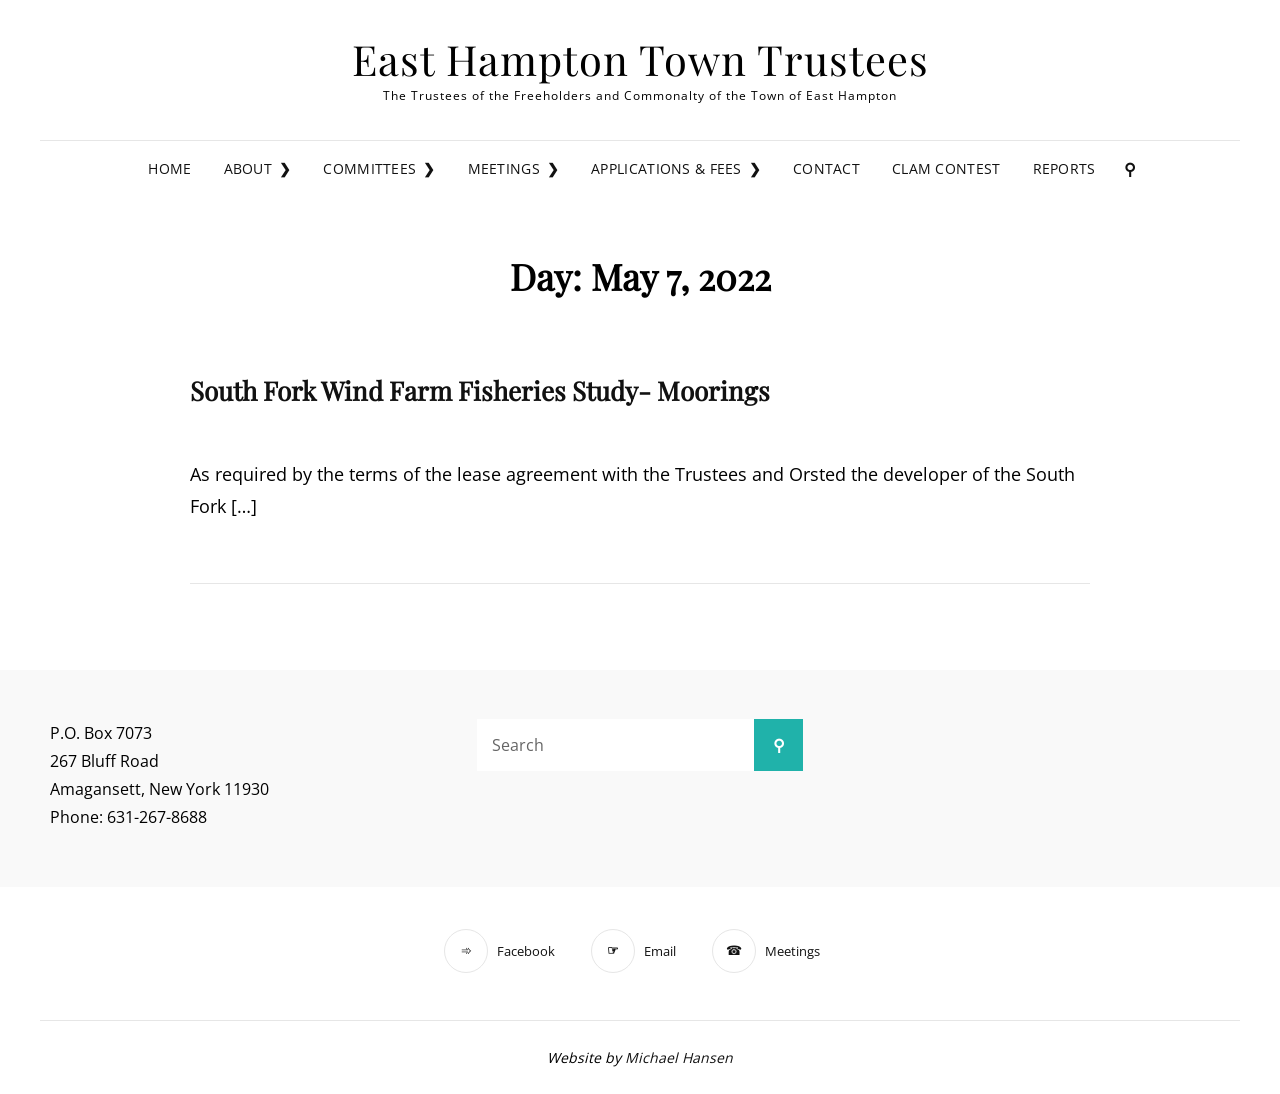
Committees (369, 168)
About (248, 168)
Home (169, 168)
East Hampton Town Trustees (640, 58)
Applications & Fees (666, 168)
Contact (826, 168)
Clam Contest (946, 168)
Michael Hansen (679, 1057)
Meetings (504, 168)
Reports (1064, 168)
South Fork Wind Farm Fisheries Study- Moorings (480, 390)
